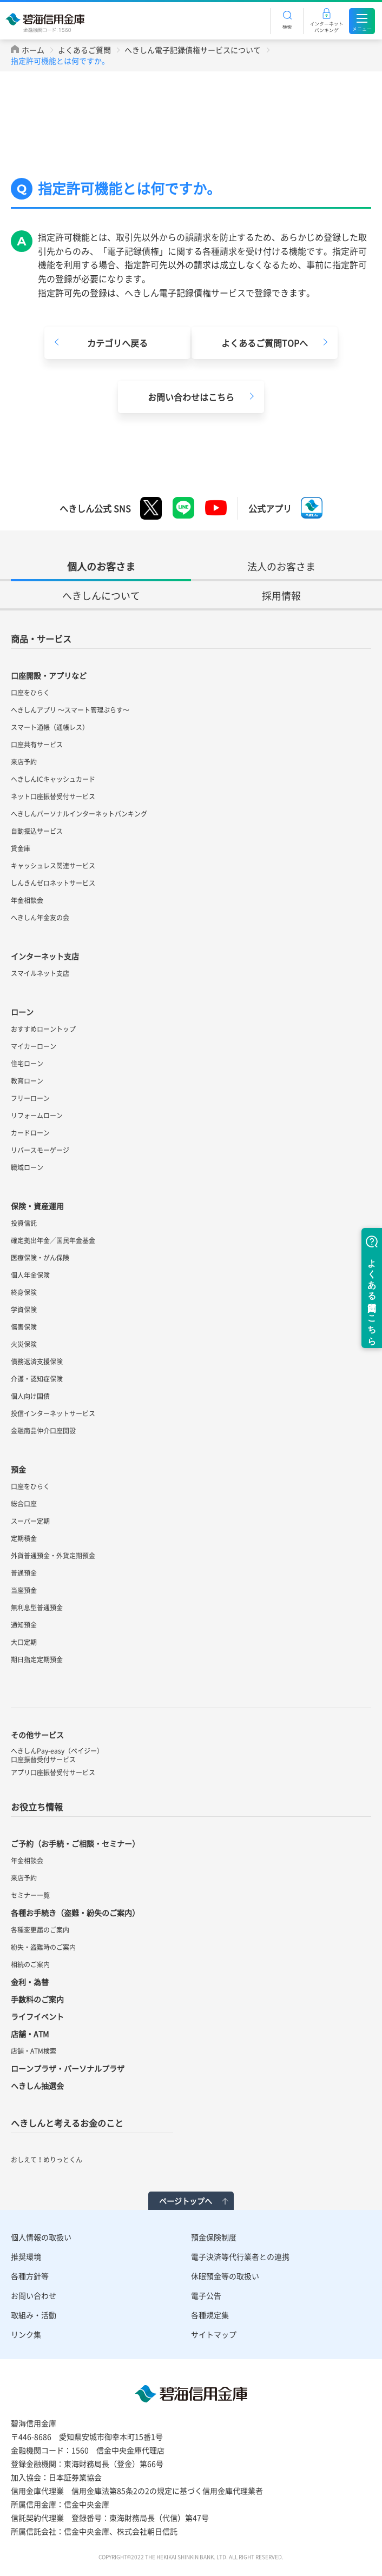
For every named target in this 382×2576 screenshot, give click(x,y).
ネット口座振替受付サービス (53, 796)
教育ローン (27, 1081)
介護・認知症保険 (37, 1379)
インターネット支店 (45, 956)
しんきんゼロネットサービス (53, 883)
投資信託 (24, 1223)
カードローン (30, 1133)
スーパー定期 (30, 1521)
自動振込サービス (37, 831)
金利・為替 (30, 1981)
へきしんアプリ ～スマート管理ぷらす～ (70, 710)
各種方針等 (30, 2275)
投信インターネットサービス (53, 1413)
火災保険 (24, 1344)
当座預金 (24, 1590)
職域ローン (27, 1167)
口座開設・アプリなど (49, 675)
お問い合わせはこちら (191, 396)
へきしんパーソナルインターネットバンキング (79, 814)
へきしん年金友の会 (40, 917)
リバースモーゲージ (40, 1150)
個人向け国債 (30, 1396)
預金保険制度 (213, 2237)
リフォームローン (37, 1115)
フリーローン (30, 1098)
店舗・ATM (30, 2033)
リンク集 (26, 2334)
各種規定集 (210, 2314)
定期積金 (24, 1538)
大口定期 (24, 1642)
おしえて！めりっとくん (46, 2160)
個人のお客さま (101, 566)
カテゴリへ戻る (117, 342)
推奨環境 (26, 2256)
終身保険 (24, 1292)
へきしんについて (101, 595)
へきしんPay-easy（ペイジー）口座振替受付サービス (57, 1755)
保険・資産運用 (37, 1205)
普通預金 (24, 1573)
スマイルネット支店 (40, 973)
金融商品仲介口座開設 (43, 1431)
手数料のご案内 (37, 1999)
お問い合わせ (33, 2295)
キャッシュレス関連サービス (53, 866)
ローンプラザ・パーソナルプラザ (67, 2068)
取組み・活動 (33, 2314)
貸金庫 (20, 848)
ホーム (33, 49)
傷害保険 (24, 1327)
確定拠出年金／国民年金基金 (53, 1240)
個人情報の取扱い (41, 2237)
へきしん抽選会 (37, 2085)
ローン (22, 1011)
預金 (18, 1469)
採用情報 (281, 595)
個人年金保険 (30, 1275)
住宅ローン (27, 1063)
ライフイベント (37, 2016)
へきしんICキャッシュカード (53, 779)
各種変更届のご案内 (40, 1930)
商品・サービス (41, 638)
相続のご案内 (30, 1964)
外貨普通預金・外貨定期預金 (53, 1556)
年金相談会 (27, 900)
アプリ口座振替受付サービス (53, 1772)
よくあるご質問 (84, 49)
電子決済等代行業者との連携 (240, 2256)
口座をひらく (30, 693)
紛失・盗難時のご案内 (43, 1947)
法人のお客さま (281, 566)
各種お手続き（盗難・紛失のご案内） (75, 1912)
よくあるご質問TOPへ (264, 342)
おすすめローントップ (43, 1029)
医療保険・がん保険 (40, 1258)
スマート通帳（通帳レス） (50, 727)
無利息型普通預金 (37, 1607)
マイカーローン (33, 1046)
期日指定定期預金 (37, 1659)
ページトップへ (185, 2200)
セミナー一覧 (30, 1895)
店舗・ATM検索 (33, 2051)
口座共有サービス (37, 744)
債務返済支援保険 (37, 1361)
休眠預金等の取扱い (225, 2275)
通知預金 (24, 1625)
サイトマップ (213, 2334)
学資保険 (24, 1309)
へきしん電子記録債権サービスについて (192, 49)
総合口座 (24, 1504)
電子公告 (206, 2295)
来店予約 (24, 762)
